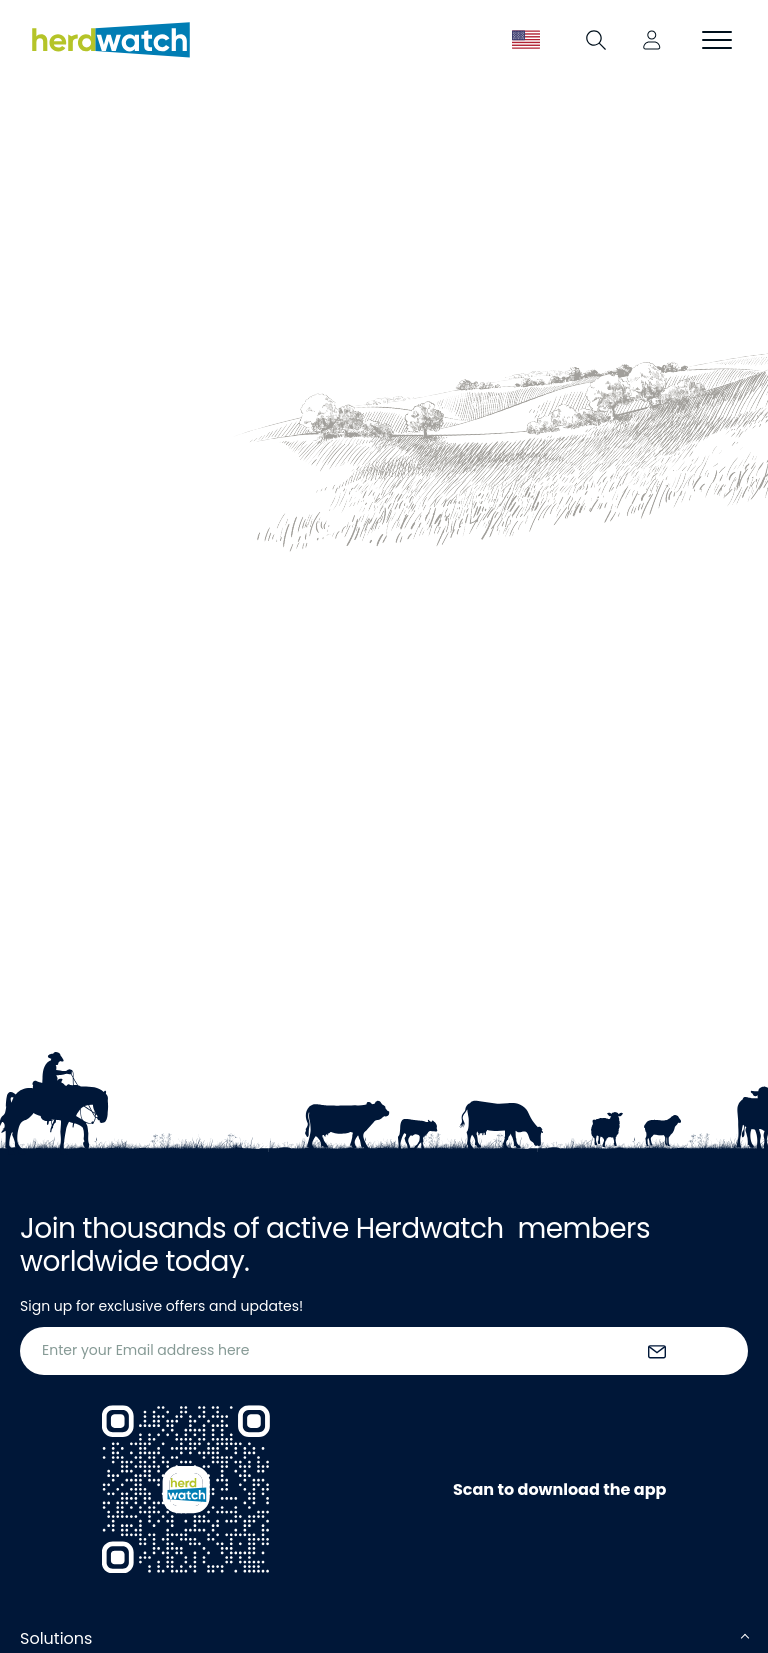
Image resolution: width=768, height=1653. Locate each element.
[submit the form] (657, 1351)
